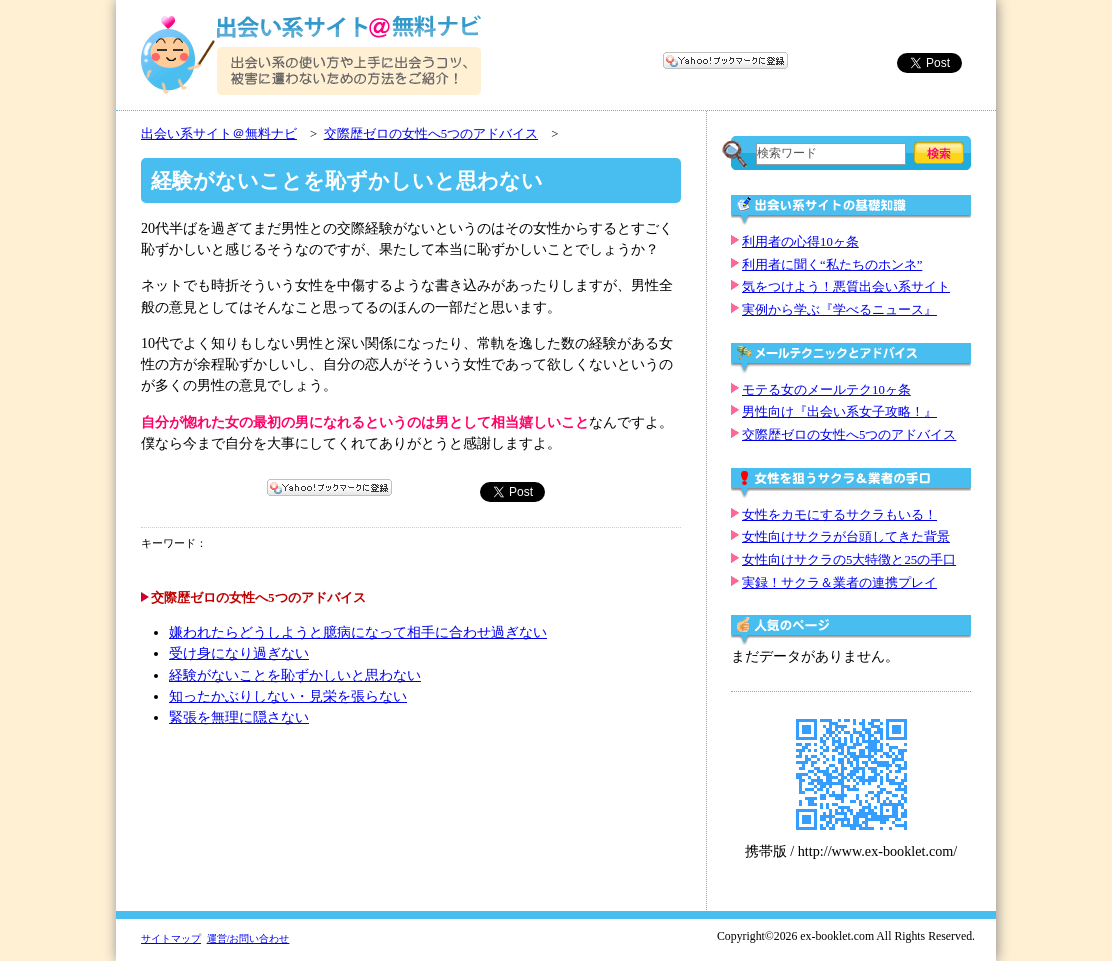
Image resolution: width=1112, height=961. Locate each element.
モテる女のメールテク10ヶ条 (826, 390)
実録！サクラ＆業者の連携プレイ (839, 583)
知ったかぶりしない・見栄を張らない (288, 696)
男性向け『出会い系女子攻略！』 (839, 412)
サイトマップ (171, 938)
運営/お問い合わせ (248, 938)
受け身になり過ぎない (239, 653)
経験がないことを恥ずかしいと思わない (295, 675)
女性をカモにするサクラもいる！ (839, 515)
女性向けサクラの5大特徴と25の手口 (849, 560)
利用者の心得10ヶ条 (800, 242)
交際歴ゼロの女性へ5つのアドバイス (431, 134)
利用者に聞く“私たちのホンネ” (832, 265)
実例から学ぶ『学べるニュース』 (839, 310)
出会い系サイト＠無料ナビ (219, 134)
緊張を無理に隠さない (239, 717)
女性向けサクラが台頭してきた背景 (846, 537)
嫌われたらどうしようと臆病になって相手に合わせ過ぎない (358, 632)
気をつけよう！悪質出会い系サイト (846, 287)
